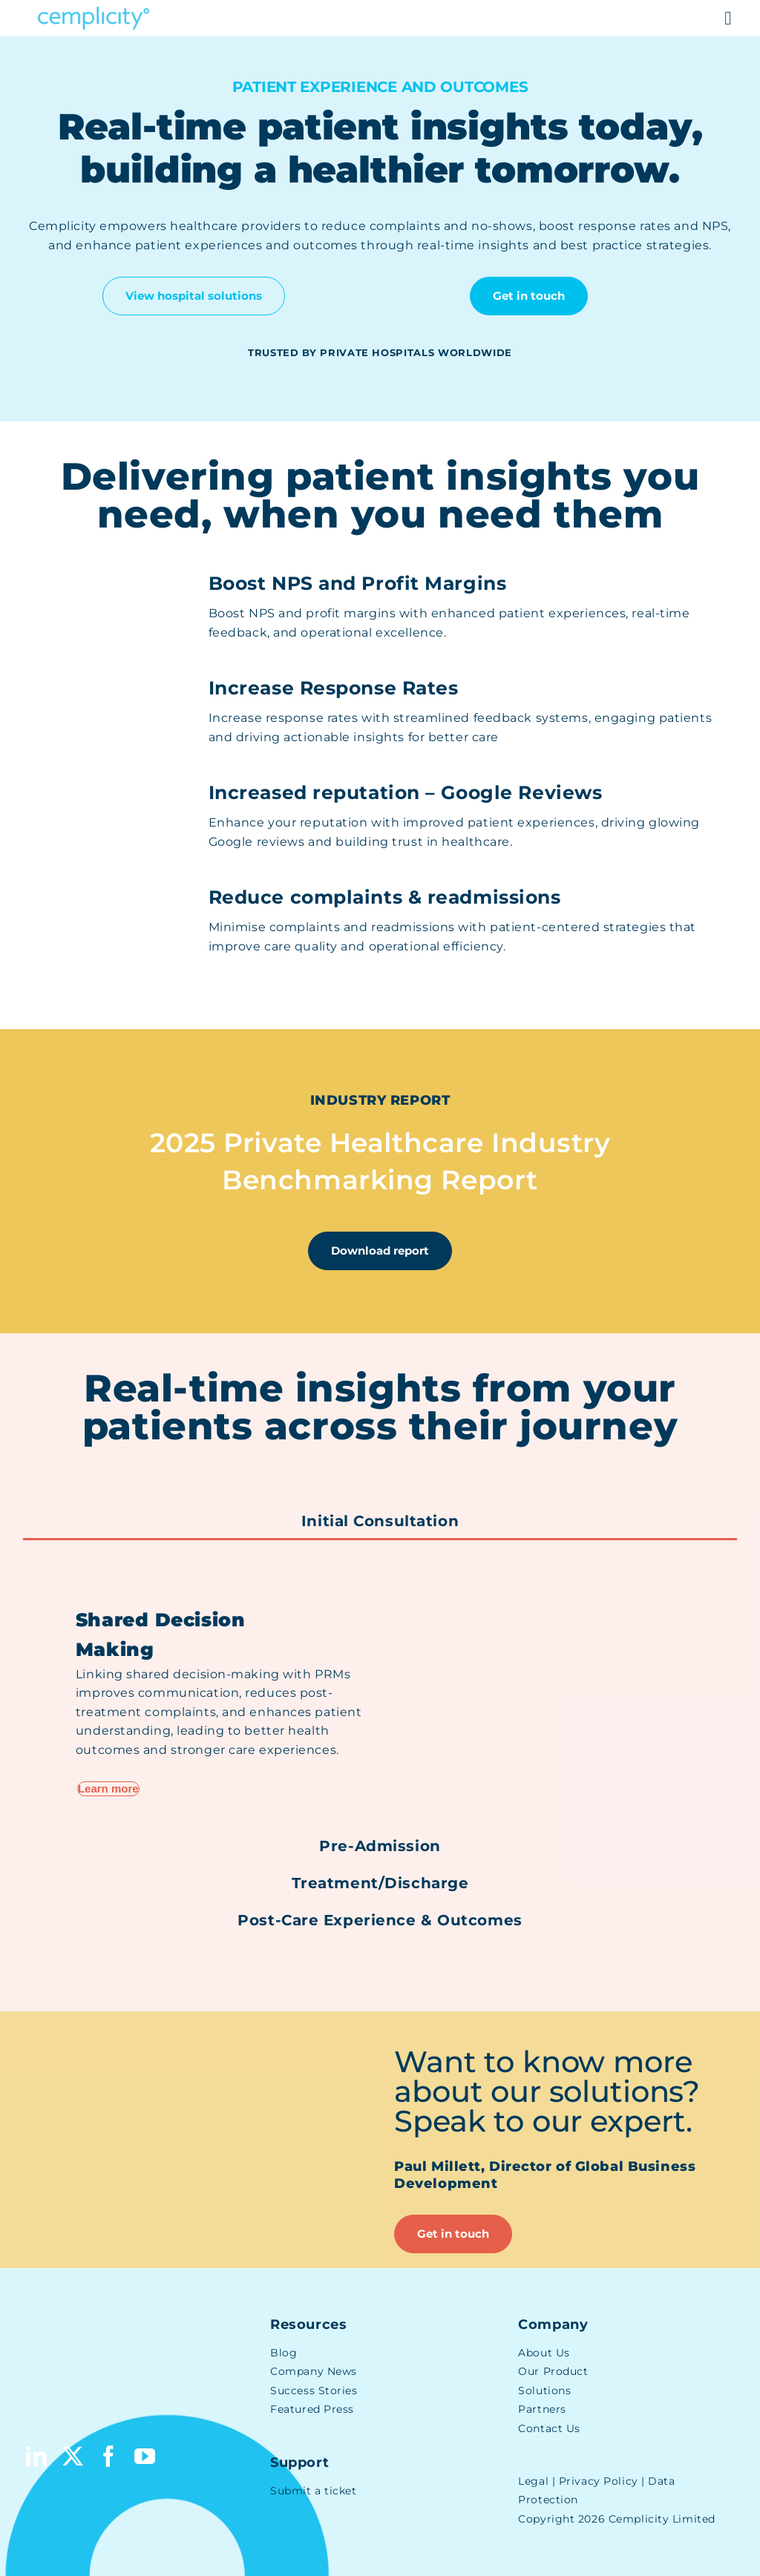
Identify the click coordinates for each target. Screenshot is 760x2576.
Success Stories (313, 2390)
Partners (542, 2409)
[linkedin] (37, 2456)
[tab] (380, 1522)
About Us (543, 2352)
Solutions (544, 2390)
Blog (283, 2352)
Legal (533, 2481)
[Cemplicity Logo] (93, 12)
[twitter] (73, 2456)
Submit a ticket (313, 2490)
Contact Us (549, 2428)
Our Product (553, 2371)
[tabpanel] (380, 1683)
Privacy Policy (598, 2481)
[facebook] (108, 2456)
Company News (313, 2371)
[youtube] (145, 2456)
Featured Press (312, 2409)
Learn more (108, 1788)
